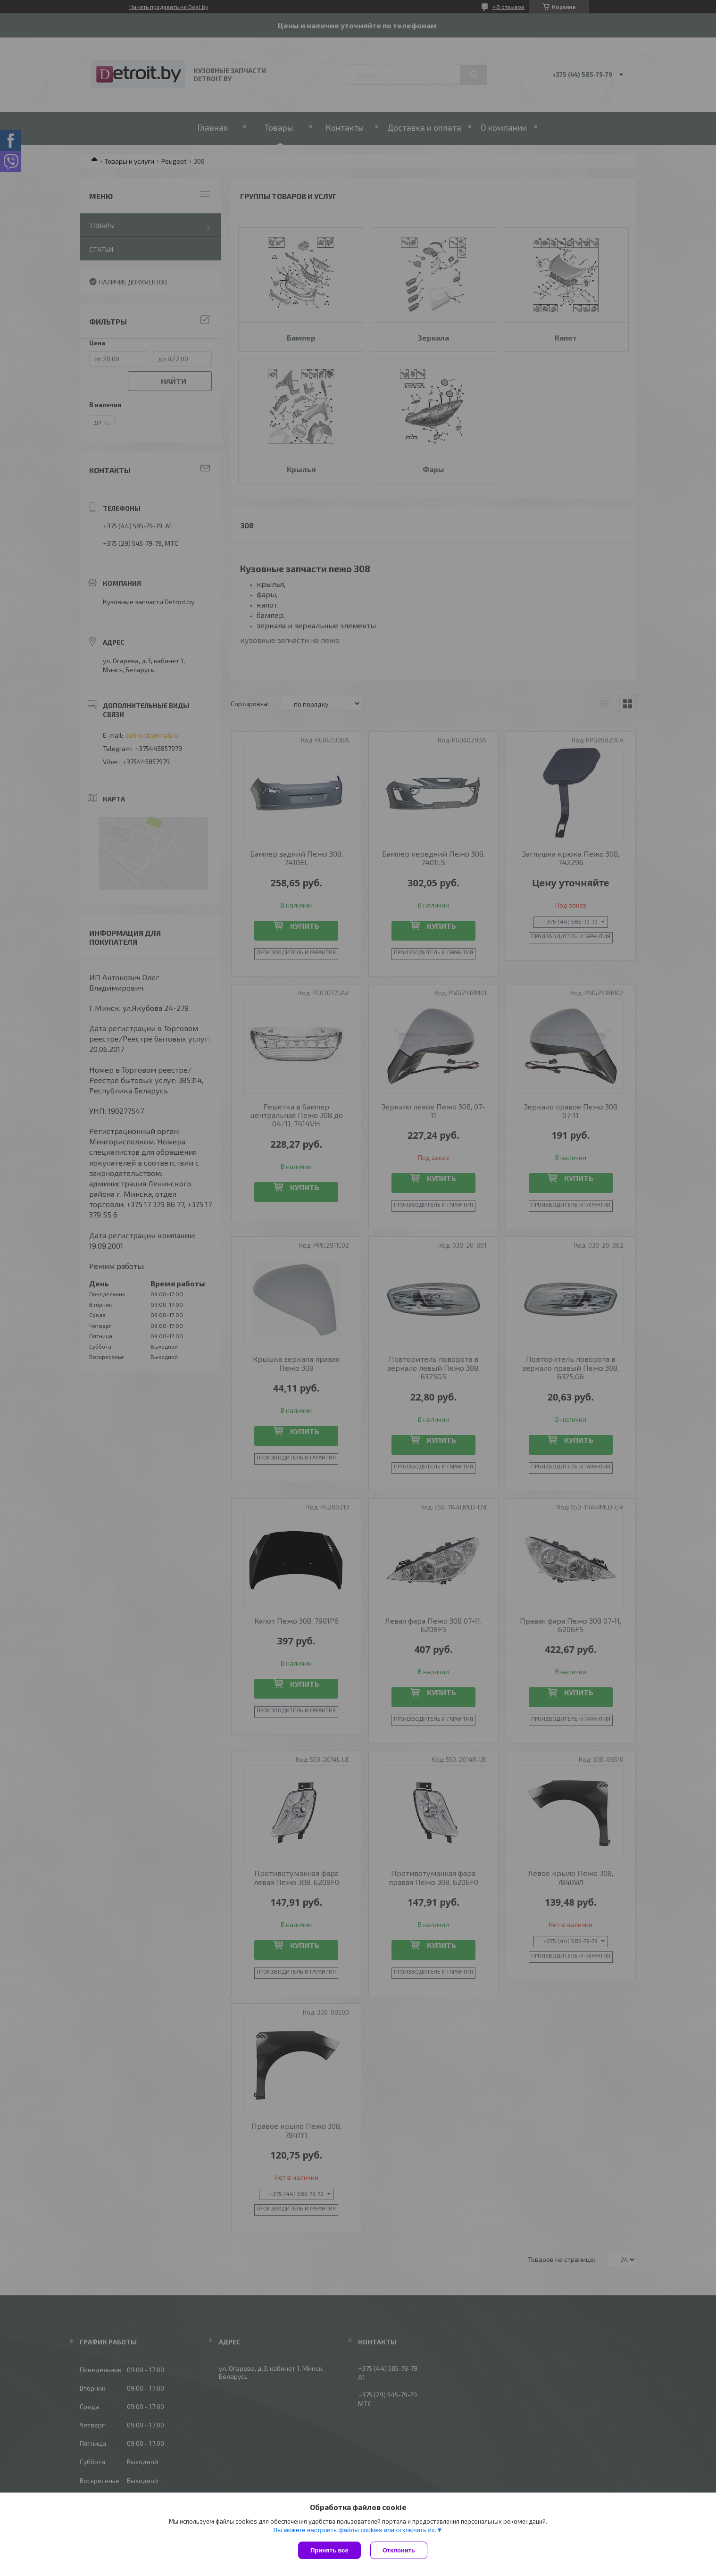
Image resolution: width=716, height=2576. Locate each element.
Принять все (329, 2550)
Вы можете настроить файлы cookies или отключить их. (354, 2530)
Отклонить (399, 2550)
